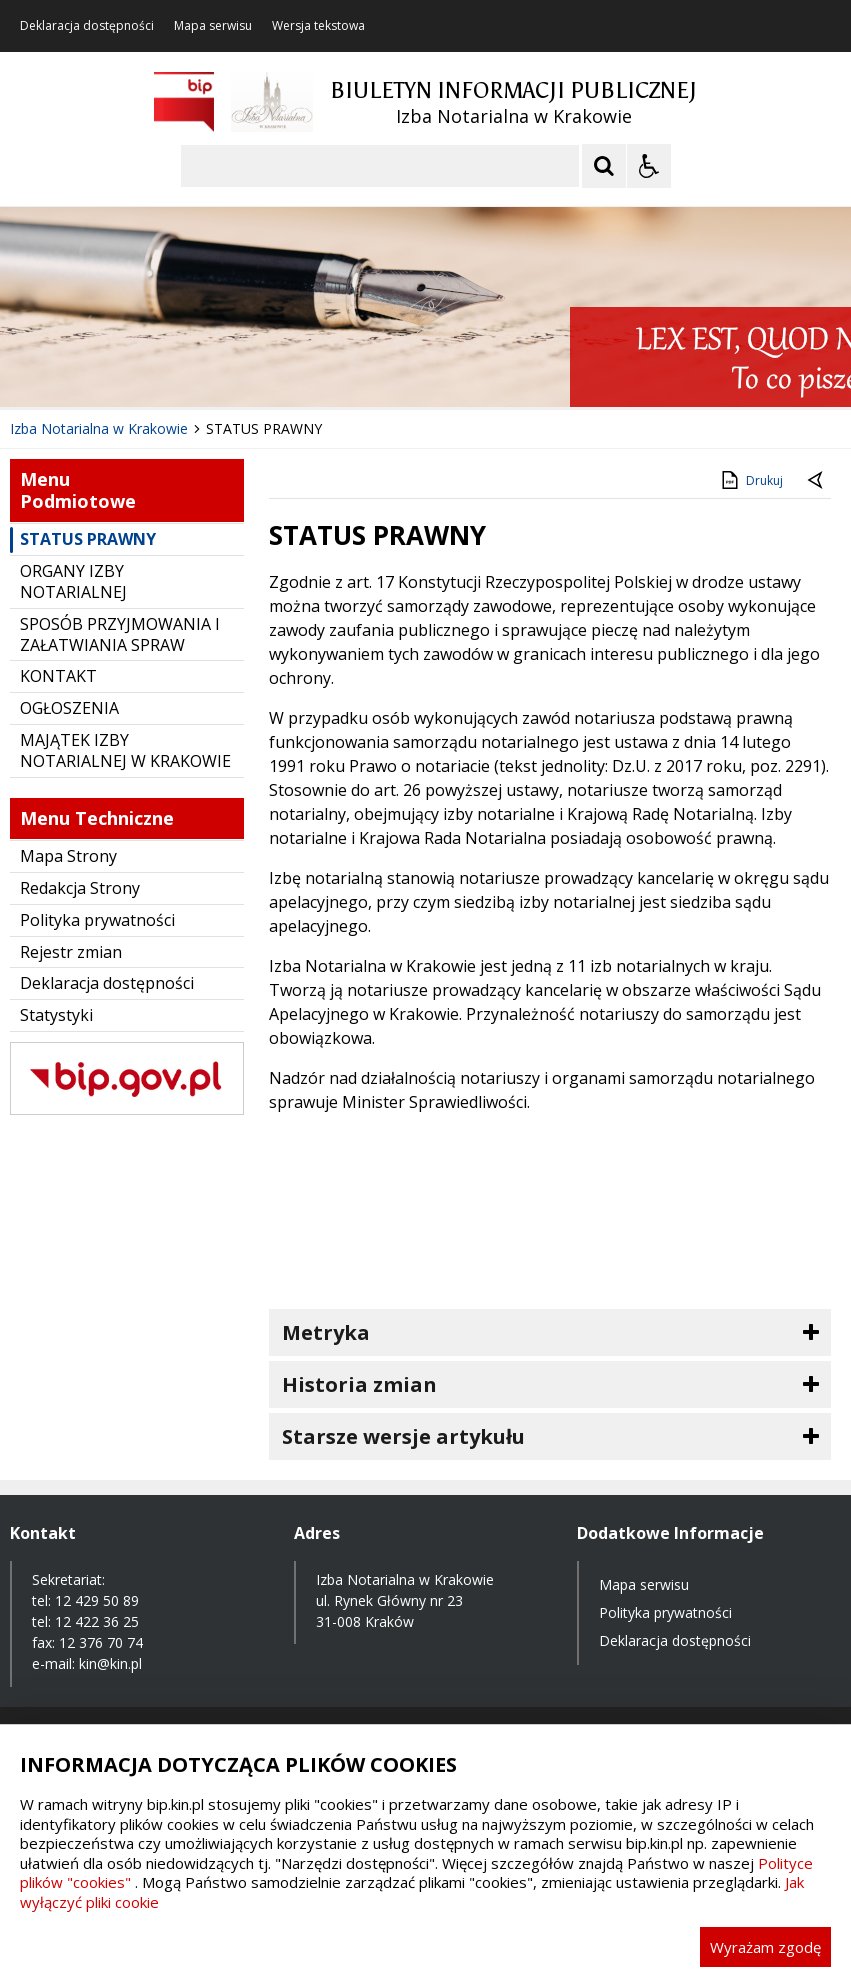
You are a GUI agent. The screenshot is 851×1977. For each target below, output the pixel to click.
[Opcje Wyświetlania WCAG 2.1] (649, 166)
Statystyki (56, 1015)
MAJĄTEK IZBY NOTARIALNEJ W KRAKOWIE (125, 750)
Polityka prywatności (97, 920)
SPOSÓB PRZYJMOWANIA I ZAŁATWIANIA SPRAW (120, 634)
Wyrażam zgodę (765, 1947)
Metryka (326, 1332)
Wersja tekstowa (318, 26)
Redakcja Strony (80, 888)
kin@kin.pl (110, 1663)
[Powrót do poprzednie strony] (817, 481)
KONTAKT (58, 676)
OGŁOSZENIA (69, 708)
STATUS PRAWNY (88, 539)
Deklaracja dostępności (87, 26)
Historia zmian (359, 1384)
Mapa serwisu (213, 26)
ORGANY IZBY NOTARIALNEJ (73, 581)
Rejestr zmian (71, 952)
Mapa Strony (68, 856)
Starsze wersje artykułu (403, 1436)
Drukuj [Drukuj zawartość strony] (750, 480)
